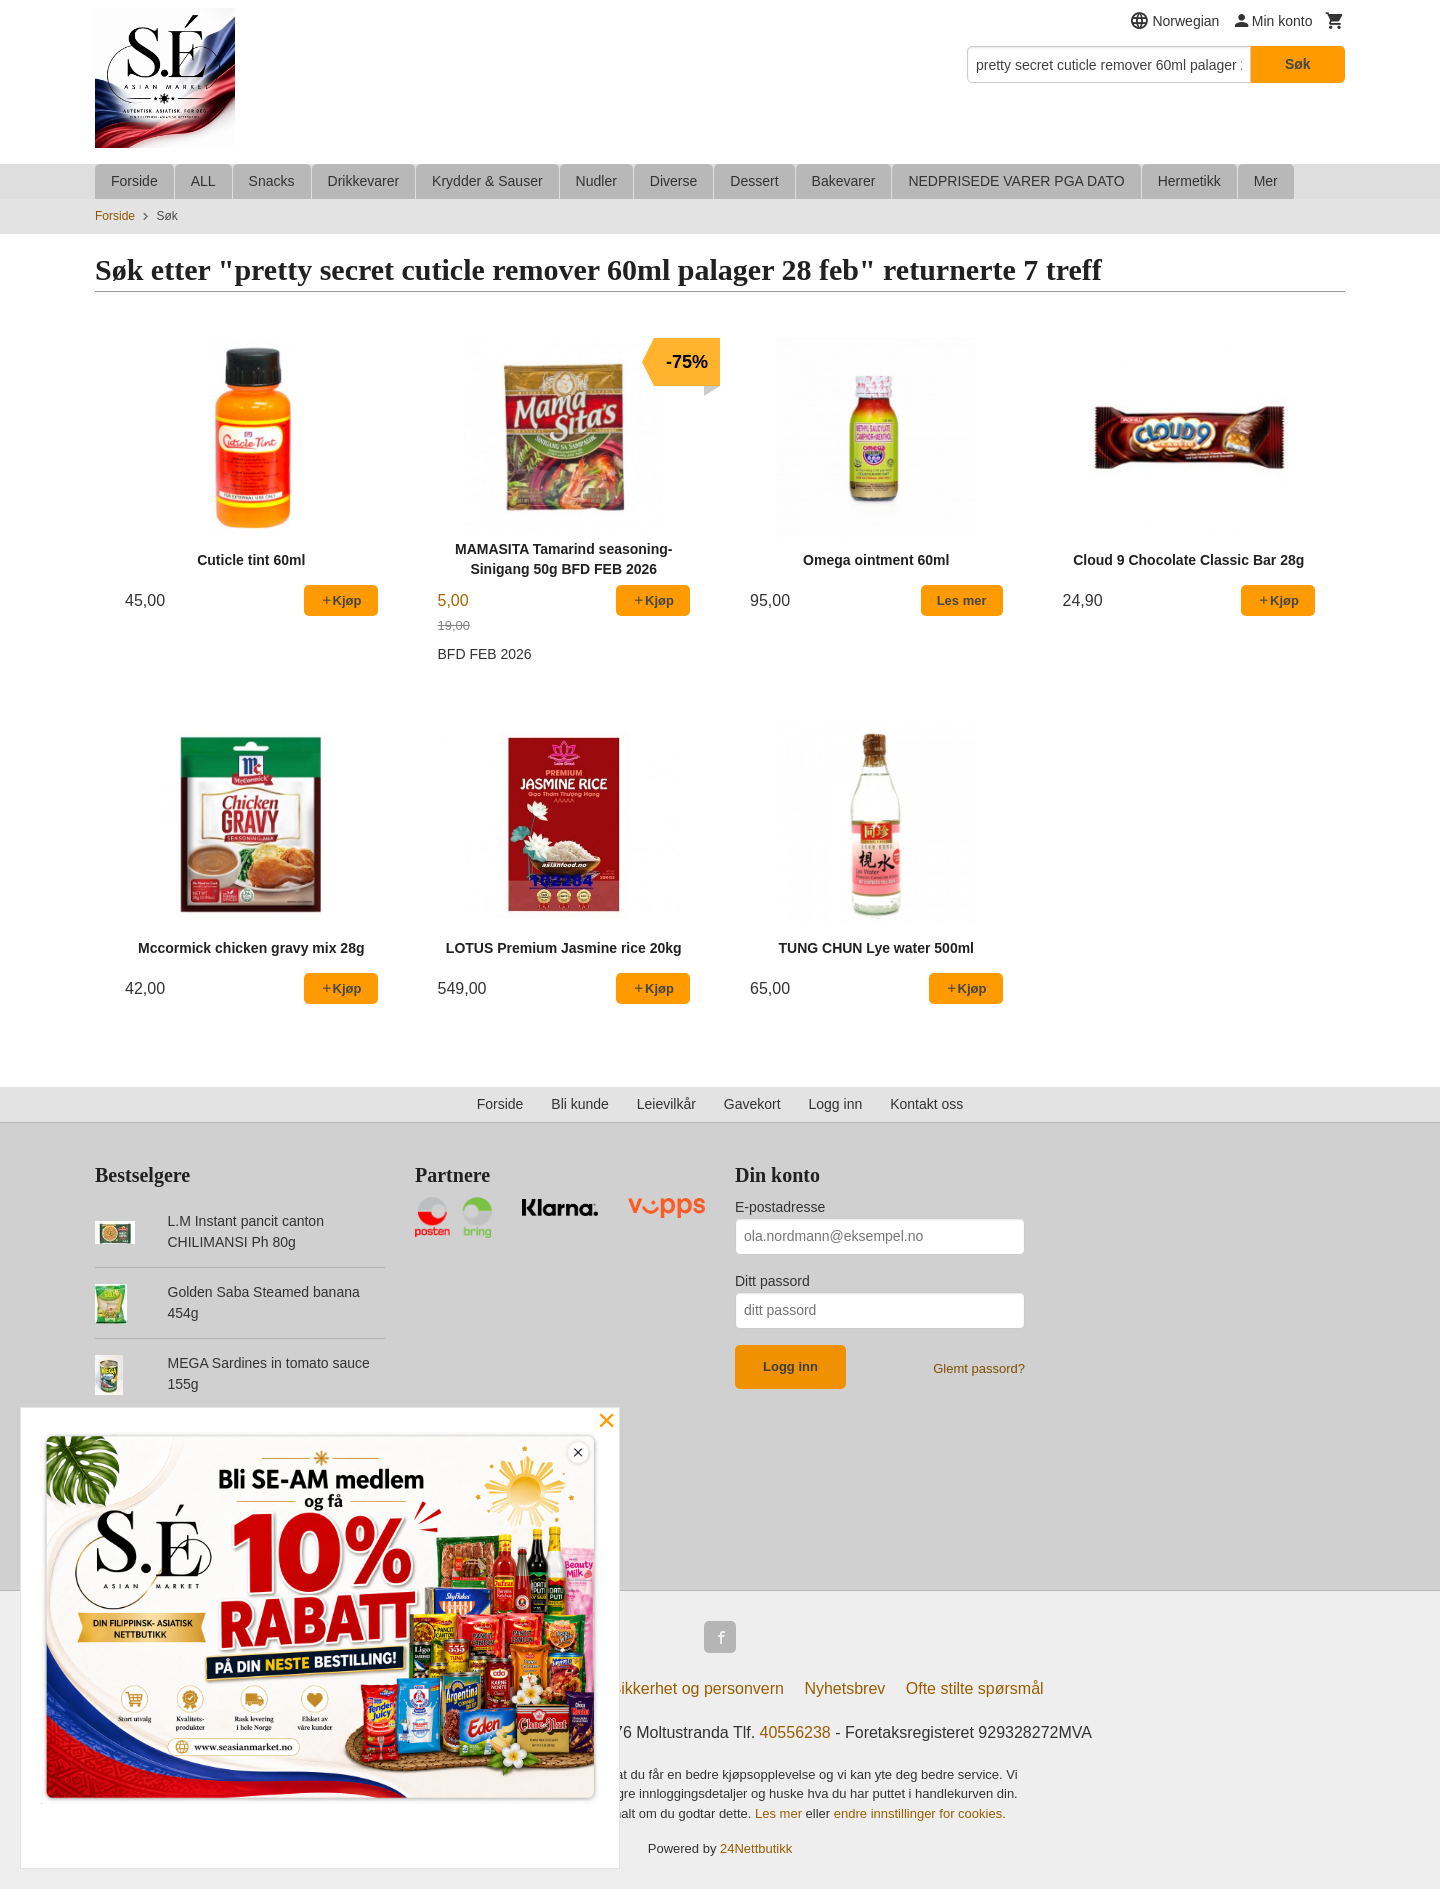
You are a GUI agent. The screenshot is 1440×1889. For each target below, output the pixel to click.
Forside (134, 181)
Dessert (754, 181)
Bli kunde (580, 1104)
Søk (1298, 64)
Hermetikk (1189, 181)
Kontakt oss (926, 1104)
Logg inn (836, 1104)
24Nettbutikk (756, 1848)
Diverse (673, 181)
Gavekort (752, 1104)
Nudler (596, 181)
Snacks (272, 181)
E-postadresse (780, 1207)
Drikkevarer (364, 181)
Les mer (780, 1813)
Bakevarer (844, 181)
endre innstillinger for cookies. (920, 1813)
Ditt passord (772, 1281)
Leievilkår (666, 1104)
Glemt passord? (979, 1368)
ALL (203, 181)
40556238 (795, 1732)
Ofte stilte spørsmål (975, 1688)
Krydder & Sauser (487, 181)
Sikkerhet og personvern (697, 1688)
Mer (1266, 181)
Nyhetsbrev (844, 1688)
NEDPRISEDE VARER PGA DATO (1016, 181)
